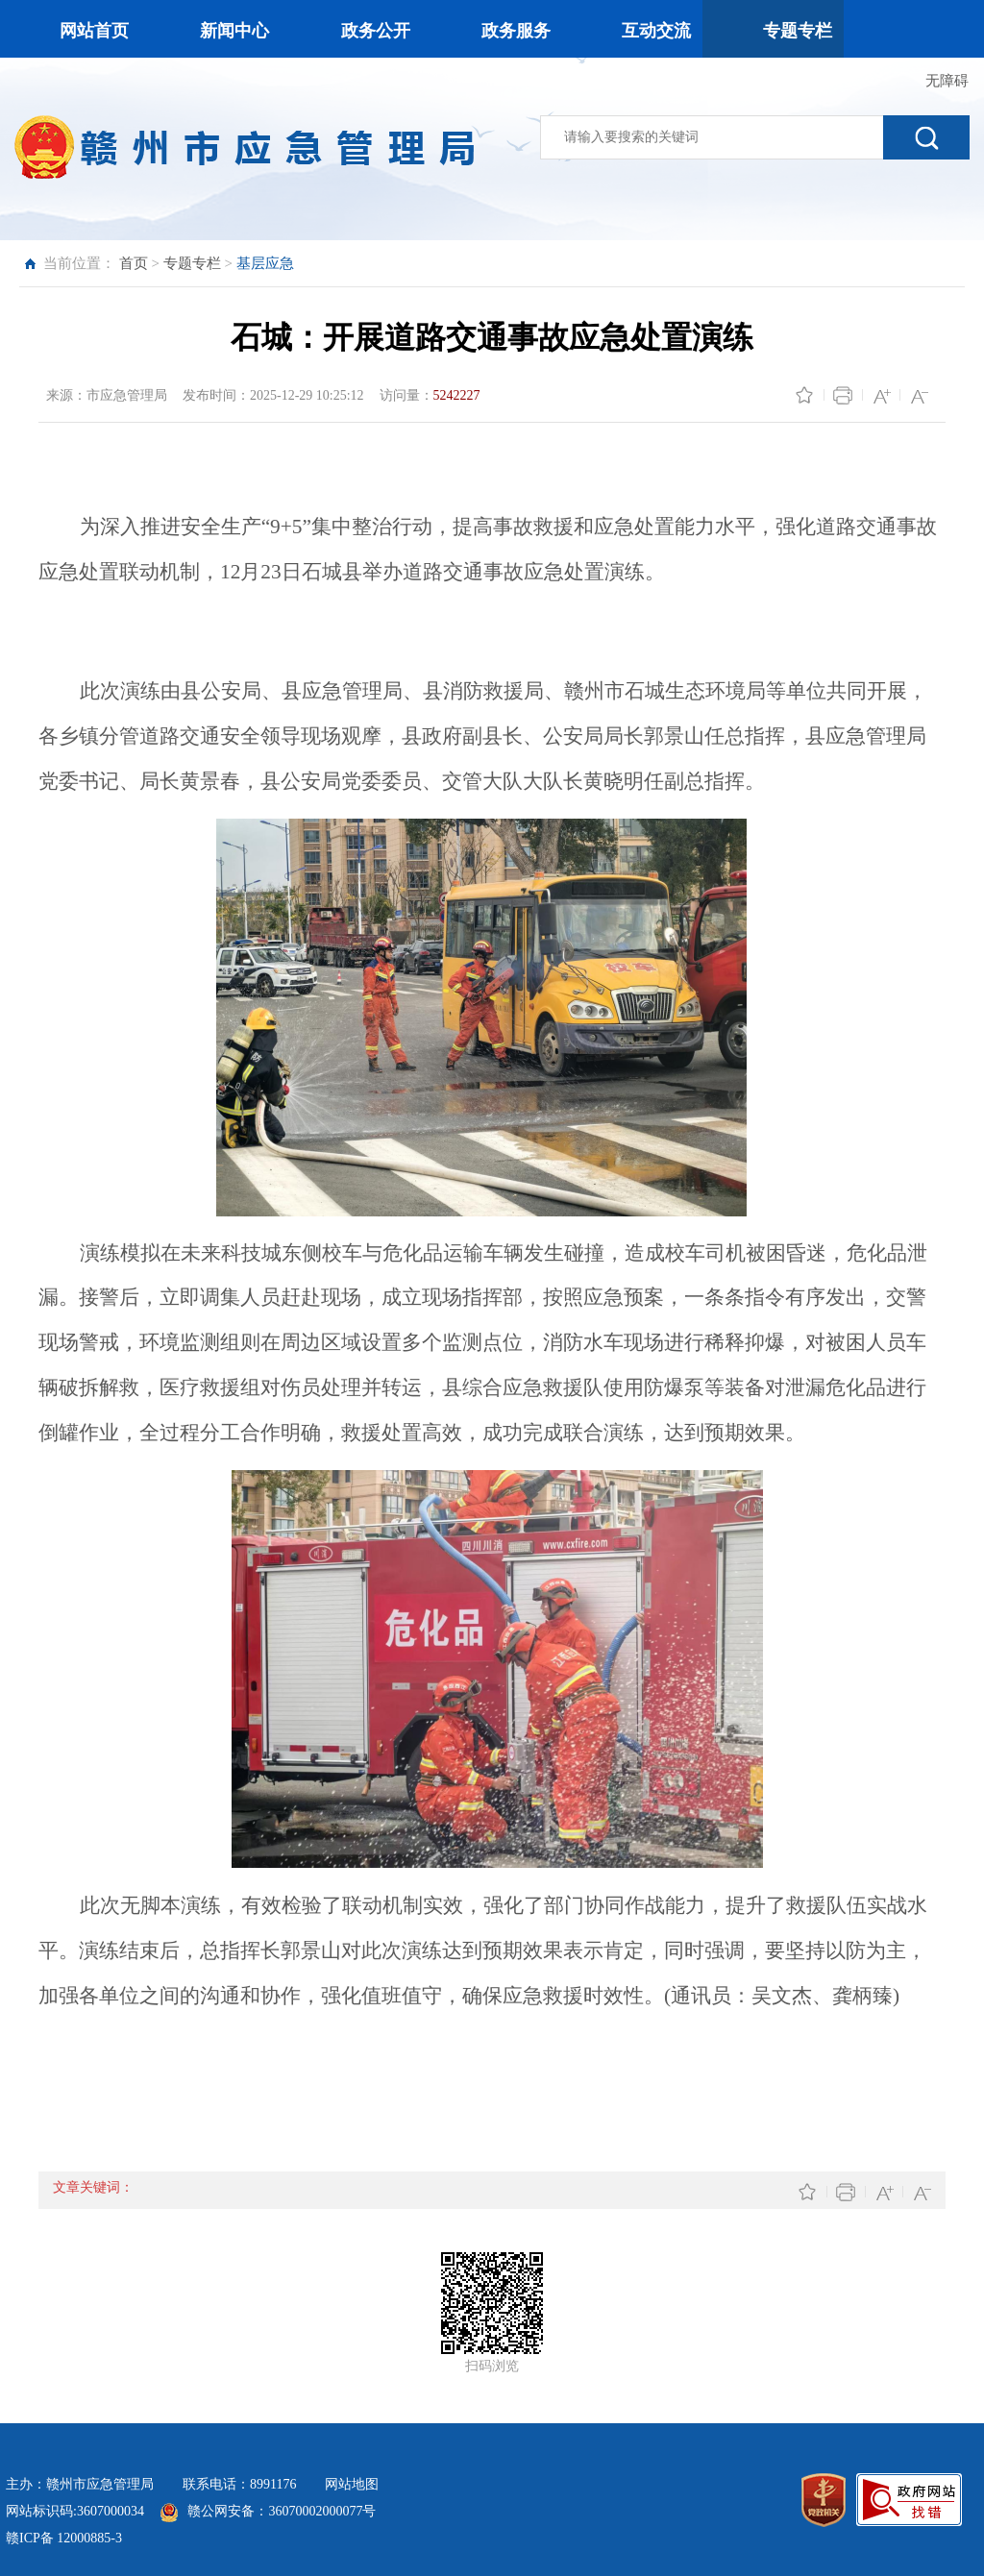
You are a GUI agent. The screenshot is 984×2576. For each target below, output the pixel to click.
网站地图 (352, 2484)
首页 (133, 263)
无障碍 (947, 80)
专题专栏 (192, 263)
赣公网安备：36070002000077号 (281, 2511)
